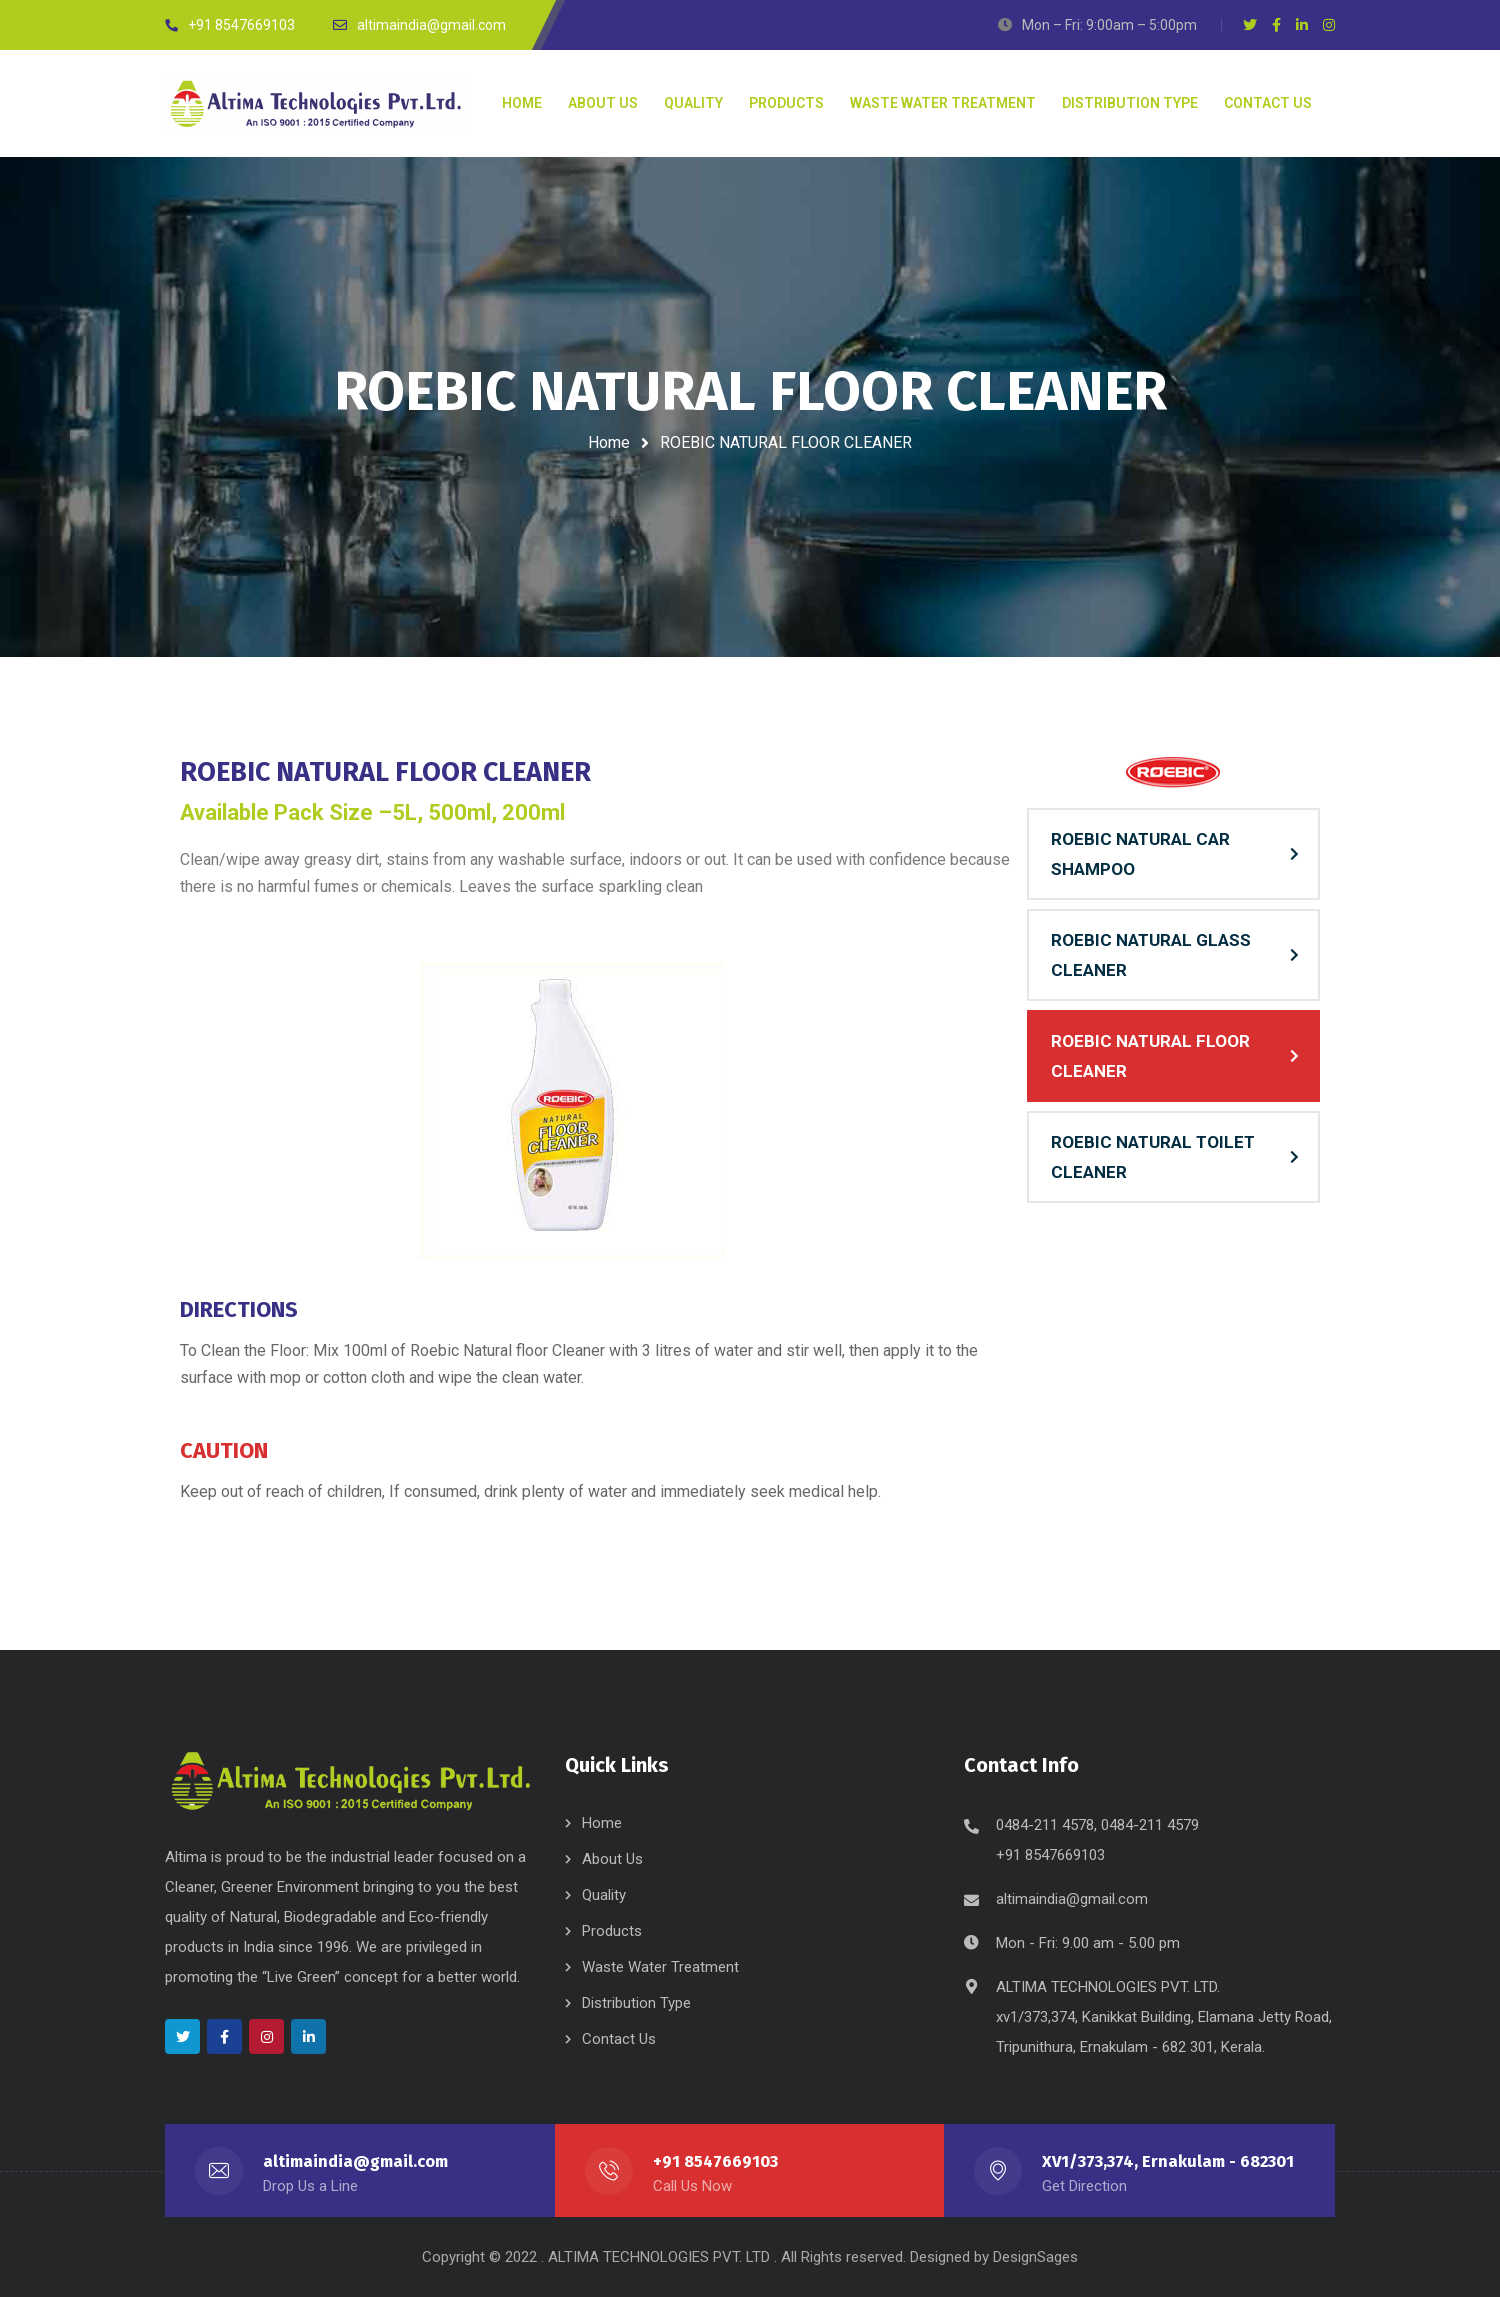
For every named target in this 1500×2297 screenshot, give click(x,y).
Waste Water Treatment (660, 1967)
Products (612, 1931)
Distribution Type (636, 2003)
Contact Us (619, 2039)
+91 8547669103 (716, 2161)
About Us (612, 1859)
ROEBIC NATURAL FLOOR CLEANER (1150, 1056)
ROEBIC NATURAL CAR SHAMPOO (1140, 854)
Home (609, 442)
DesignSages (1035, 2257)
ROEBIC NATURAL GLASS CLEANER (1151, 955)
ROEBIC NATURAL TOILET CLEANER (1153, 1157)
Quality (604, 1895)
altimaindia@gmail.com (1072, 1899)
